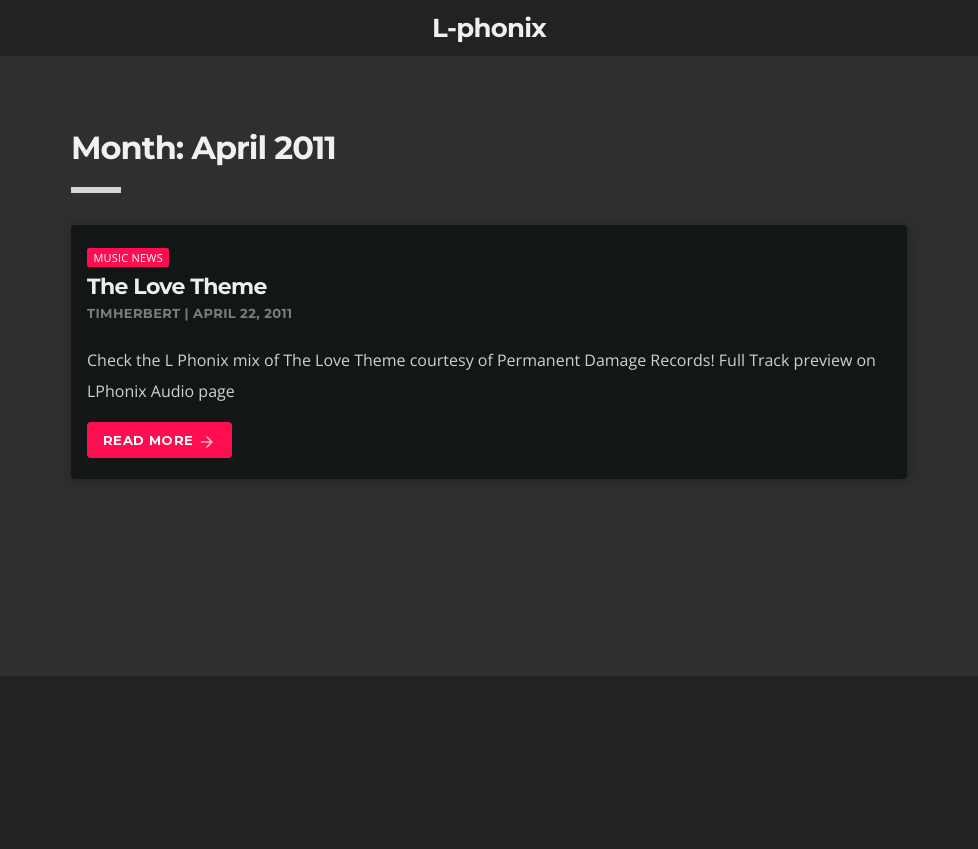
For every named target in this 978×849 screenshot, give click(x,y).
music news (128, 257)
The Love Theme (177, 286)
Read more (159, 441)
